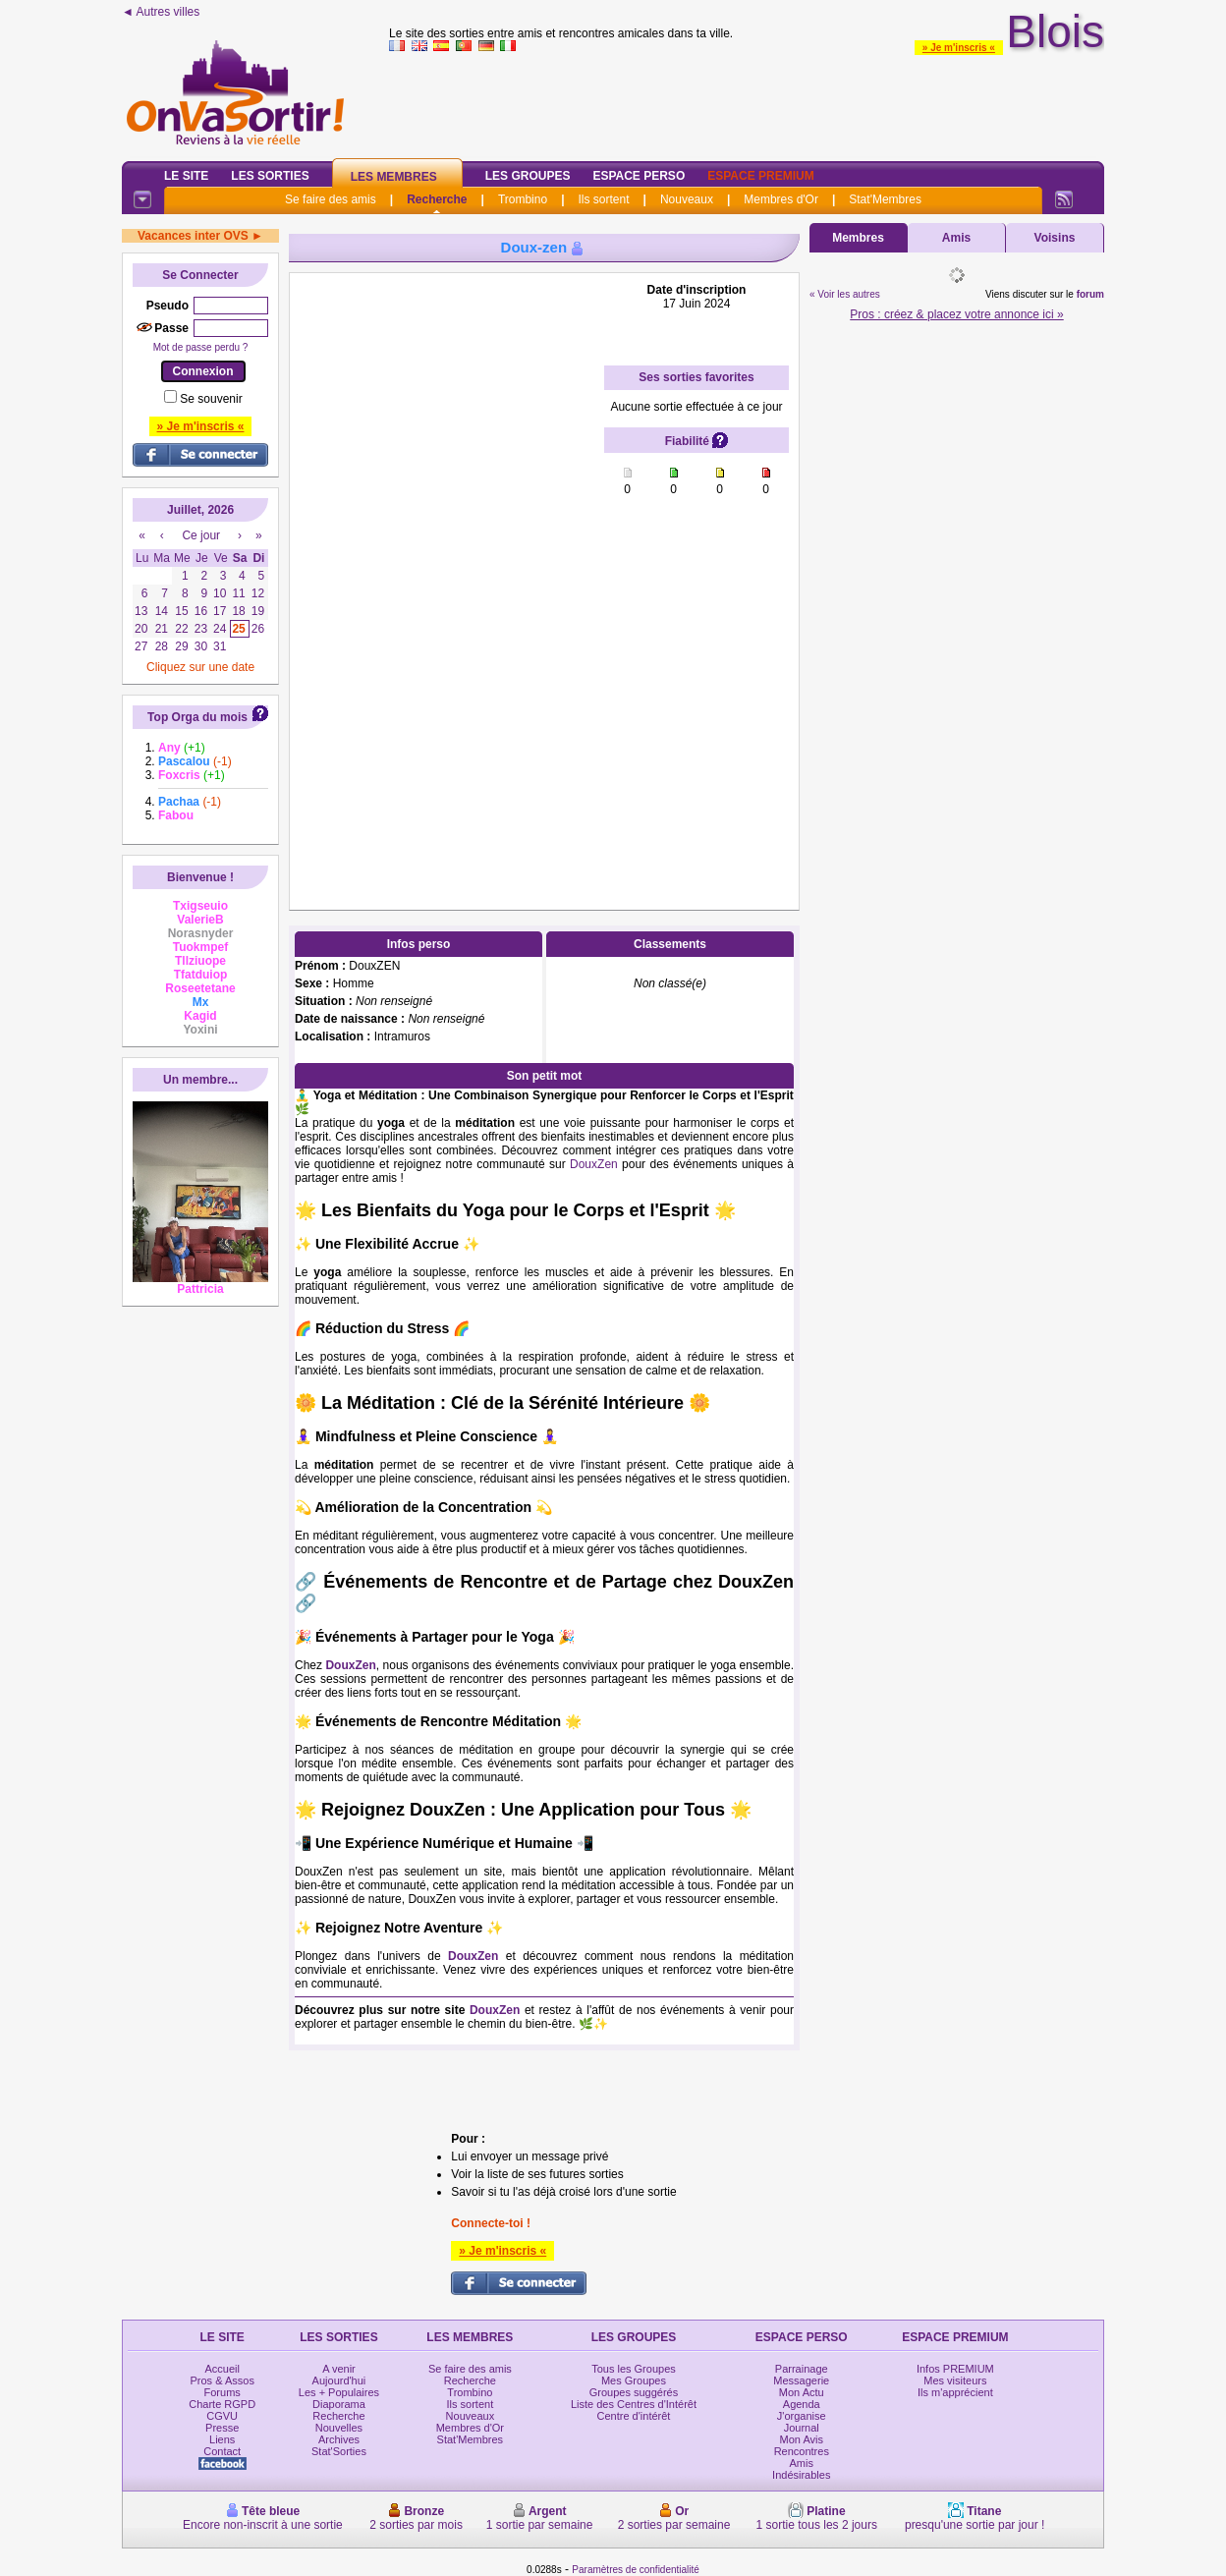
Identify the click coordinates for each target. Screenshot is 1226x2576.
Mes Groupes (633, 2380)
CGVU (222, 2416)
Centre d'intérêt (634, 2416)
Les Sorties (269, 176)
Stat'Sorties (338, 2451)
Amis (956, 238)
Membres (858, 238)
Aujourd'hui (339, 2380)
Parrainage (801, 2369)
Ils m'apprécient (955, 2392)
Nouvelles (338, 2428)
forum (1090, 294)
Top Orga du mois (197, 717)
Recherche (437, 199)
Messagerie (801, 2380)
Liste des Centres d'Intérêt (634, 2404)
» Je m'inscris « (958, 47)
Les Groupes (528, 176)
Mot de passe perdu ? (201, 347)
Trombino (522, 199)
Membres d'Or (781, 199)
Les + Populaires (339, 2392)
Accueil (221, 2369)
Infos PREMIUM (955, 2369)
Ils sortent (603, 199)
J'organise (801, 2416)
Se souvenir (211, 399)
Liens (222, 2439)
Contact (222, 2451)
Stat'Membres (885, 199)
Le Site (186, 176)
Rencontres (801, 2451)
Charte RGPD (222, 2404)
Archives (339, 2439)
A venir (339, 2369)
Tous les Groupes (633, 2369)
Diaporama (338, 2404)
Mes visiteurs (954, 2380)
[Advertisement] (447, 577)
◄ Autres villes (160, 12)
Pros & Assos (221, 2380)
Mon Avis (801, 2439)
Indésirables (801, 2475)
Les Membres (394, 177)
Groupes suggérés (634, 2392)
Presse (222, 2428)
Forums (222, 2392)
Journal (801, 2428)
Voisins (1055, 238)
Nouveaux (686, 199)
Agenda (801, 2404)
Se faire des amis (330, 199)
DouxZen (594, 1164)
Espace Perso (638, 176)
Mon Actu (801, 2392)
